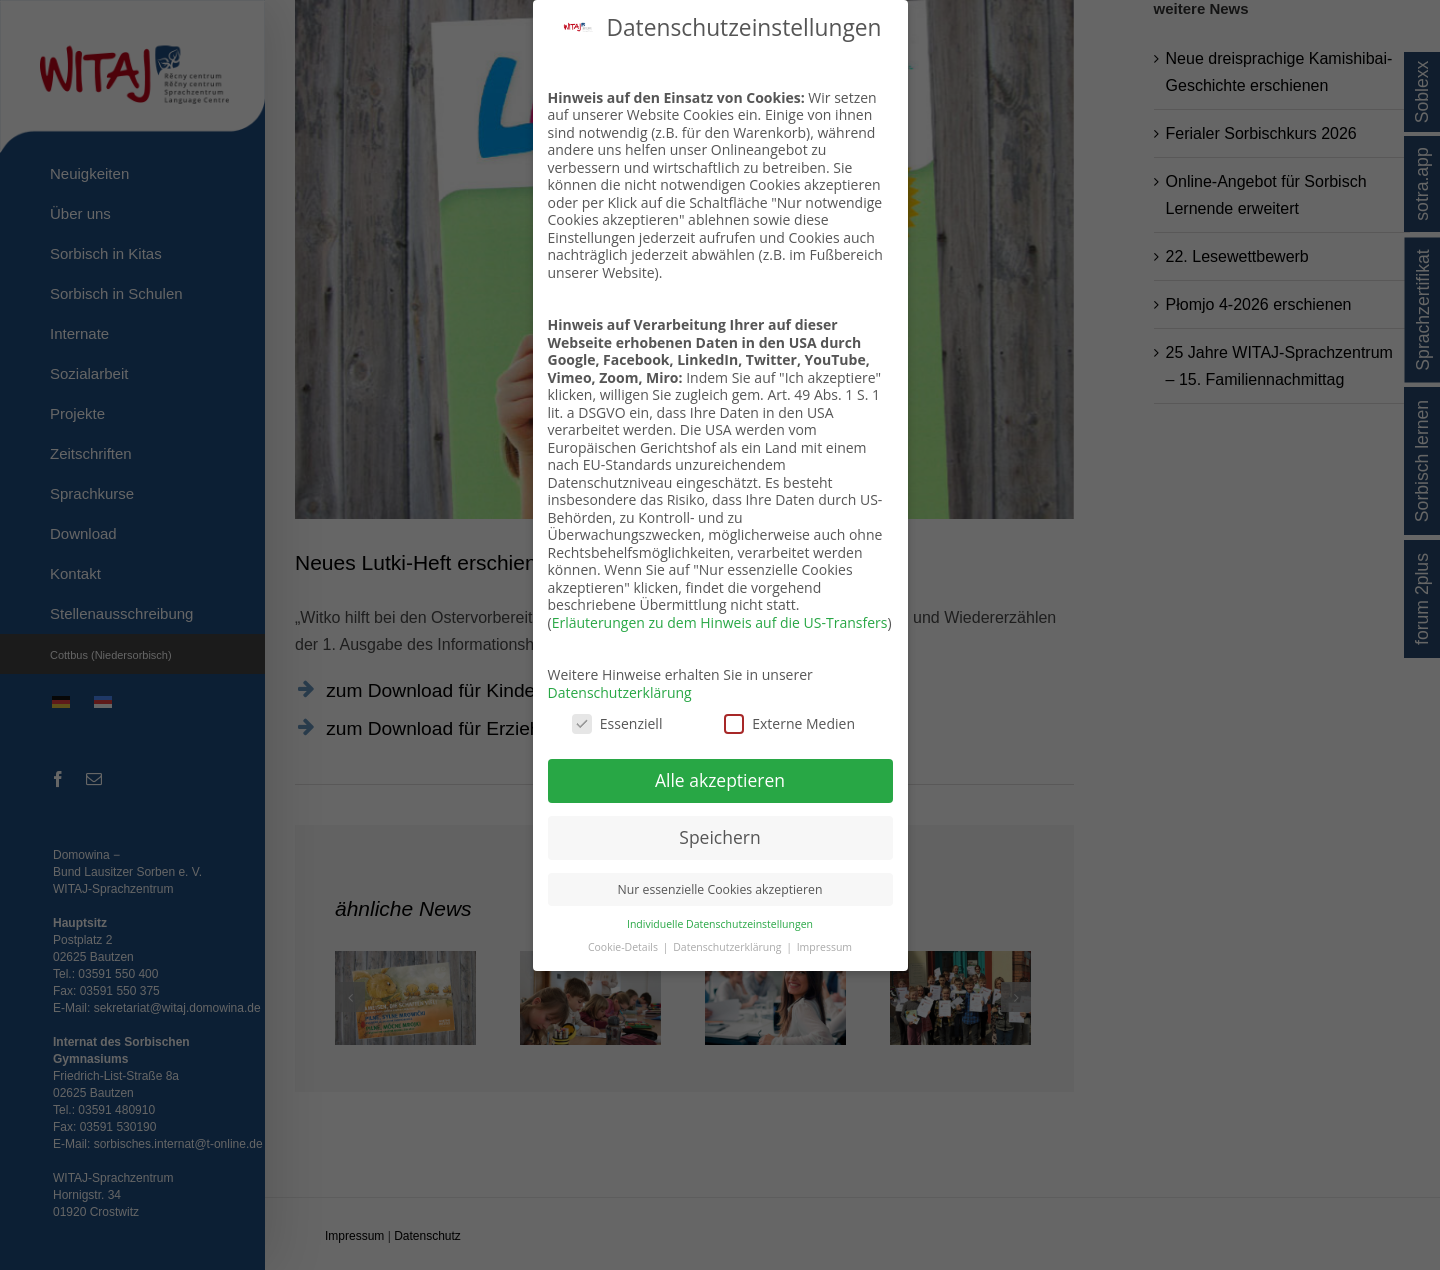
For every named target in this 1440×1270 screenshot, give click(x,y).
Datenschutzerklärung (620, 692)
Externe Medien (789, 723)
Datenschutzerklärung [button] (728, 947)
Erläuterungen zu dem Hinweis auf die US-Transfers (720, 622)
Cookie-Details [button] (624, 947)
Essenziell (617, 723)
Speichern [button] (719, 837)
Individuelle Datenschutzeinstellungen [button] (720, 924)
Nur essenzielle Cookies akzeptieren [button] (720, 889)
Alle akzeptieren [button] (720, 780)
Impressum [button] (824, 947)
